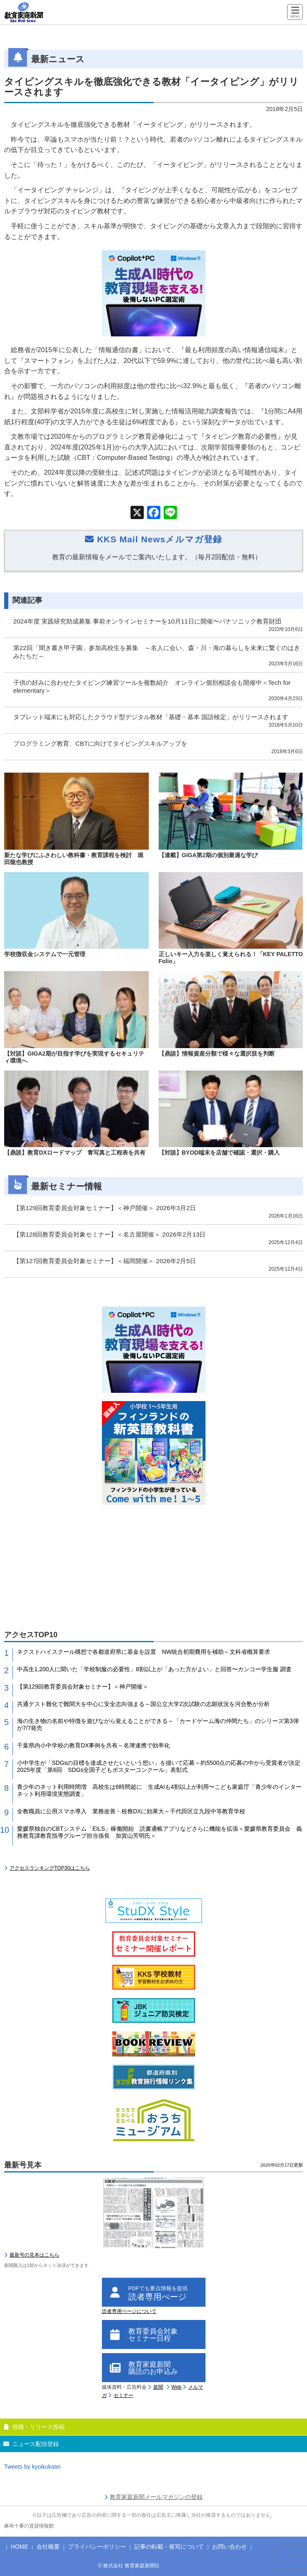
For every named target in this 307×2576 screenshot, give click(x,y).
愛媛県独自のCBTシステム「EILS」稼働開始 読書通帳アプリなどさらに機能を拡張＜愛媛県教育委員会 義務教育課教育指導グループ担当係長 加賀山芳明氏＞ (159, 1832)
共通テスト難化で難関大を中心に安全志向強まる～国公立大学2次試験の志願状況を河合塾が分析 (143, 1704)
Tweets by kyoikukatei (32, 2466)
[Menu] (295, 12)
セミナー (123, 2395)
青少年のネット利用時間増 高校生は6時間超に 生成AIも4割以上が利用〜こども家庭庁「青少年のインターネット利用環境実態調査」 (159, 1790)
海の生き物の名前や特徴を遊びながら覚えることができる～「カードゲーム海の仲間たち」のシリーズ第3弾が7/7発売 (158, 1724)
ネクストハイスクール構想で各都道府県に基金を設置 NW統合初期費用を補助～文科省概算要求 (143, 1651)
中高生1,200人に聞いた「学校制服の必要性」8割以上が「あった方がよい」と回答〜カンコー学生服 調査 (154, 1669)
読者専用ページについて (129, 2311)
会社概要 (48, 2546)
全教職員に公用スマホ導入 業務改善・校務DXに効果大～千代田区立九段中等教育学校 (131, 1811)
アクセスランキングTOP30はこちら (50, 1868)
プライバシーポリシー (97, 2546)
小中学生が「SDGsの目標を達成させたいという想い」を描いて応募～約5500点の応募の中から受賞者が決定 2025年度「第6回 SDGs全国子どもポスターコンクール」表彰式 (160, 1766)
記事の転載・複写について (169, 2546)
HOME (19, 2546)
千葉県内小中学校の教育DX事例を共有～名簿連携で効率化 (93, 1745)
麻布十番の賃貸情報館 (29, 2526)
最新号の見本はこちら (34, 2255)
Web (176, 2387)
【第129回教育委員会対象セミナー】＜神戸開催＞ (82, 1686)
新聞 (158, 2387)
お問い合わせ (229, 2546)
